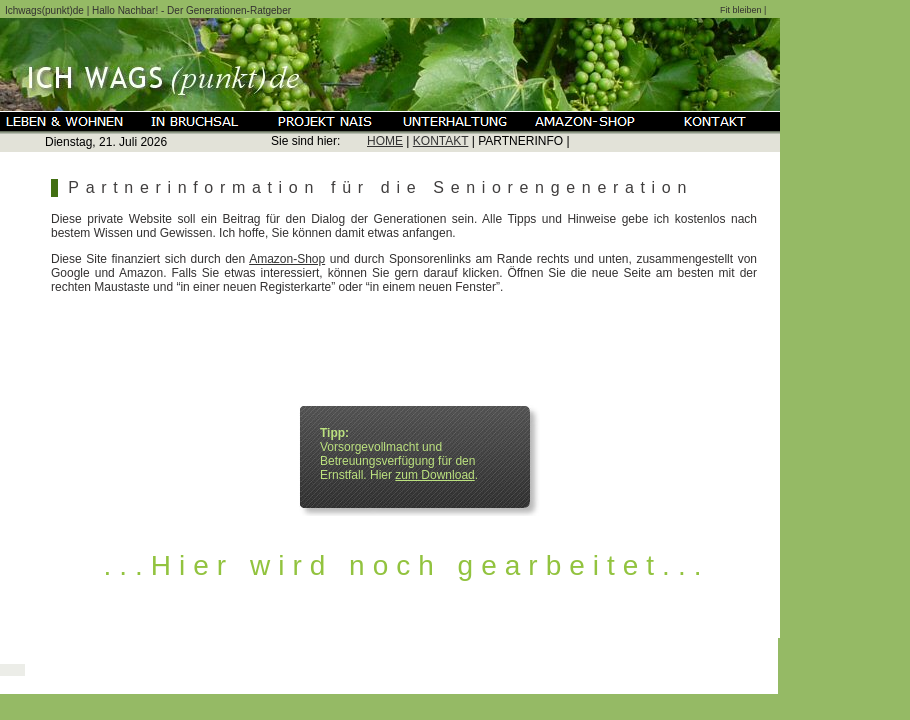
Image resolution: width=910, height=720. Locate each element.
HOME (385, 141)
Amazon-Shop (287, 259)
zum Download (434, 475)
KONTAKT (441, 141)
